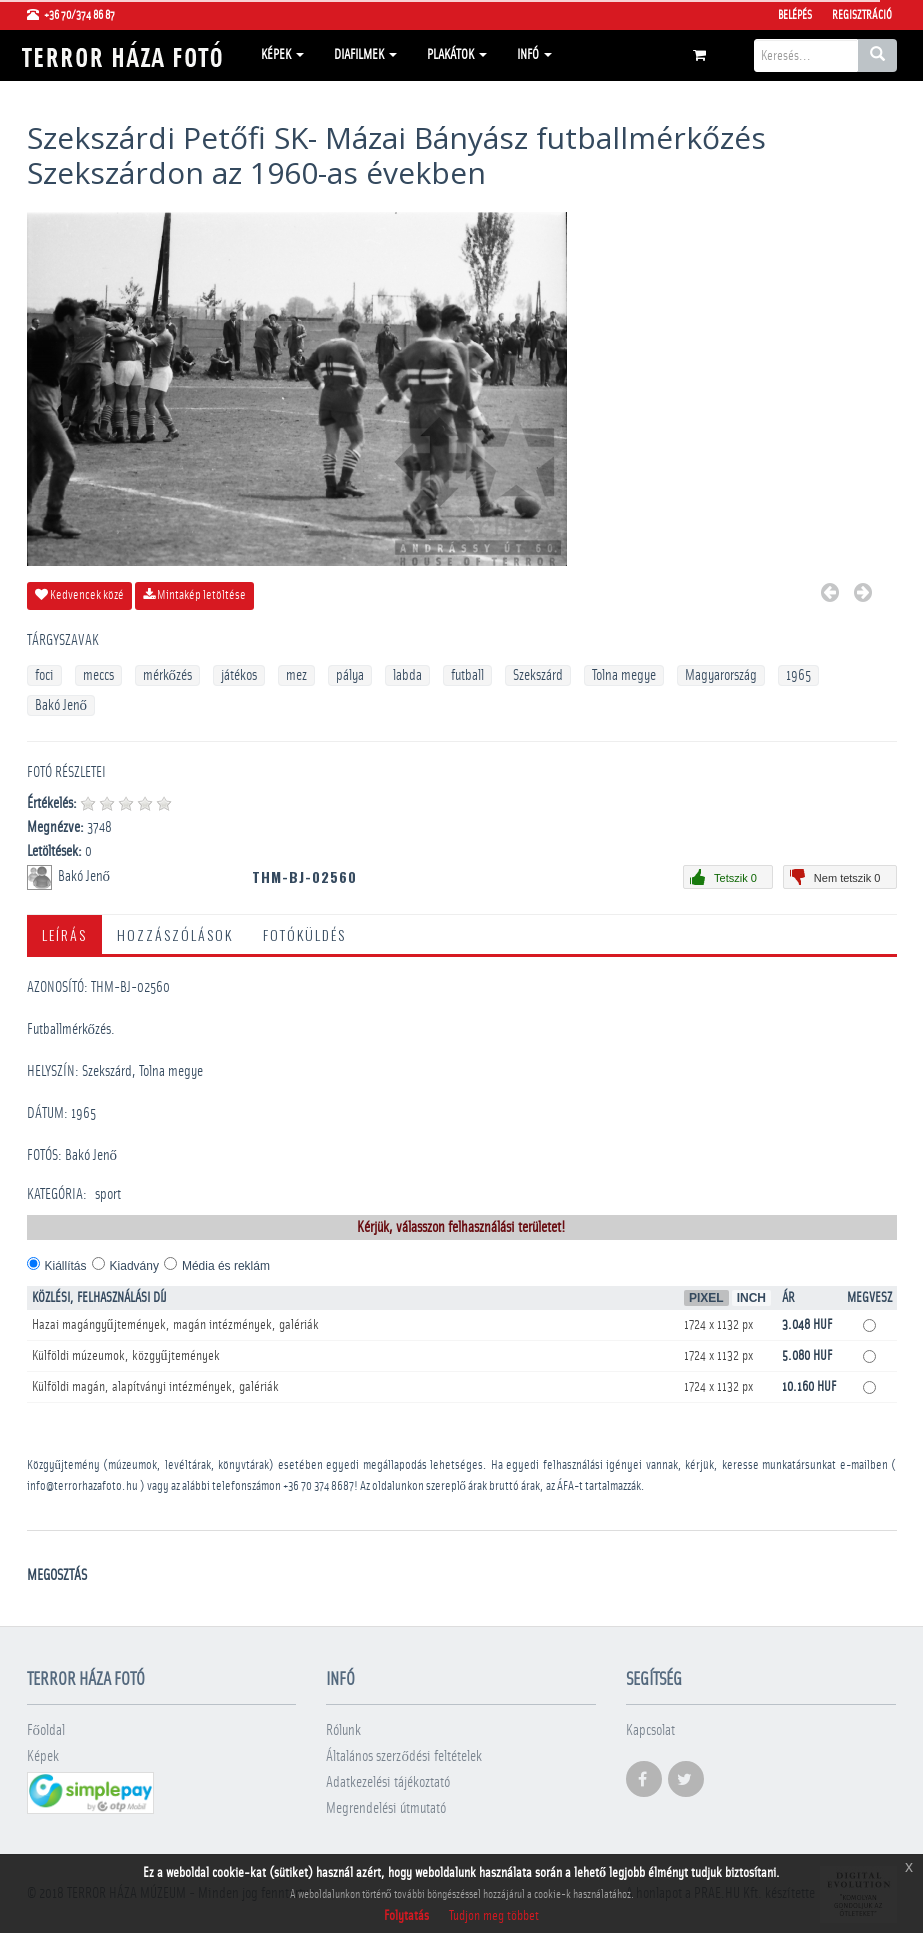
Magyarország (721, 675)
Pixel (706, 1298)
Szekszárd (538, 675)
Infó (534, 55)
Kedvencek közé (79, 595)
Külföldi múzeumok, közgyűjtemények (126, 1356)
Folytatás (406, 1916)
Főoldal (46, 1730)
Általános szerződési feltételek (404, 1756)
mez (296, 675)
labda (407, 675)
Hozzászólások (175, 934)
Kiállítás (66, 1266)
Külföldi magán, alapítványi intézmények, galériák (155, 1387)
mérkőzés (168, 675)
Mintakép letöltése (194, 595)
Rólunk (343, 1730)
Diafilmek (365, 55)
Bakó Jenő (61, 705)
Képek (282, 55)
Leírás (64, 934)
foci (44, 675)
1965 (798, 675)
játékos (239, 675)
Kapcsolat (650, 1730)
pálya (350, 675)
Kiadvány (134, 1266)
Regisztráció (862, 15)
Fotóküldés (304, 934)
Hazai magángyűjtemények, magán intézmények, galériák (175, 1325)
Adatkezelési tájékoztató (388, 1782)
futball (467, 675)
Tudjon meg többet (494, 1916)
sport (108, 1194)
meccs (98, 675)
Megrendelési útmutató (386, 1808)
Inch (751, 1298)
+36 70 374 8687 (318, 1486)
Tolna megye (624, 675)
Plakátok (457, 55)
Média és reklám (226, 1266)
